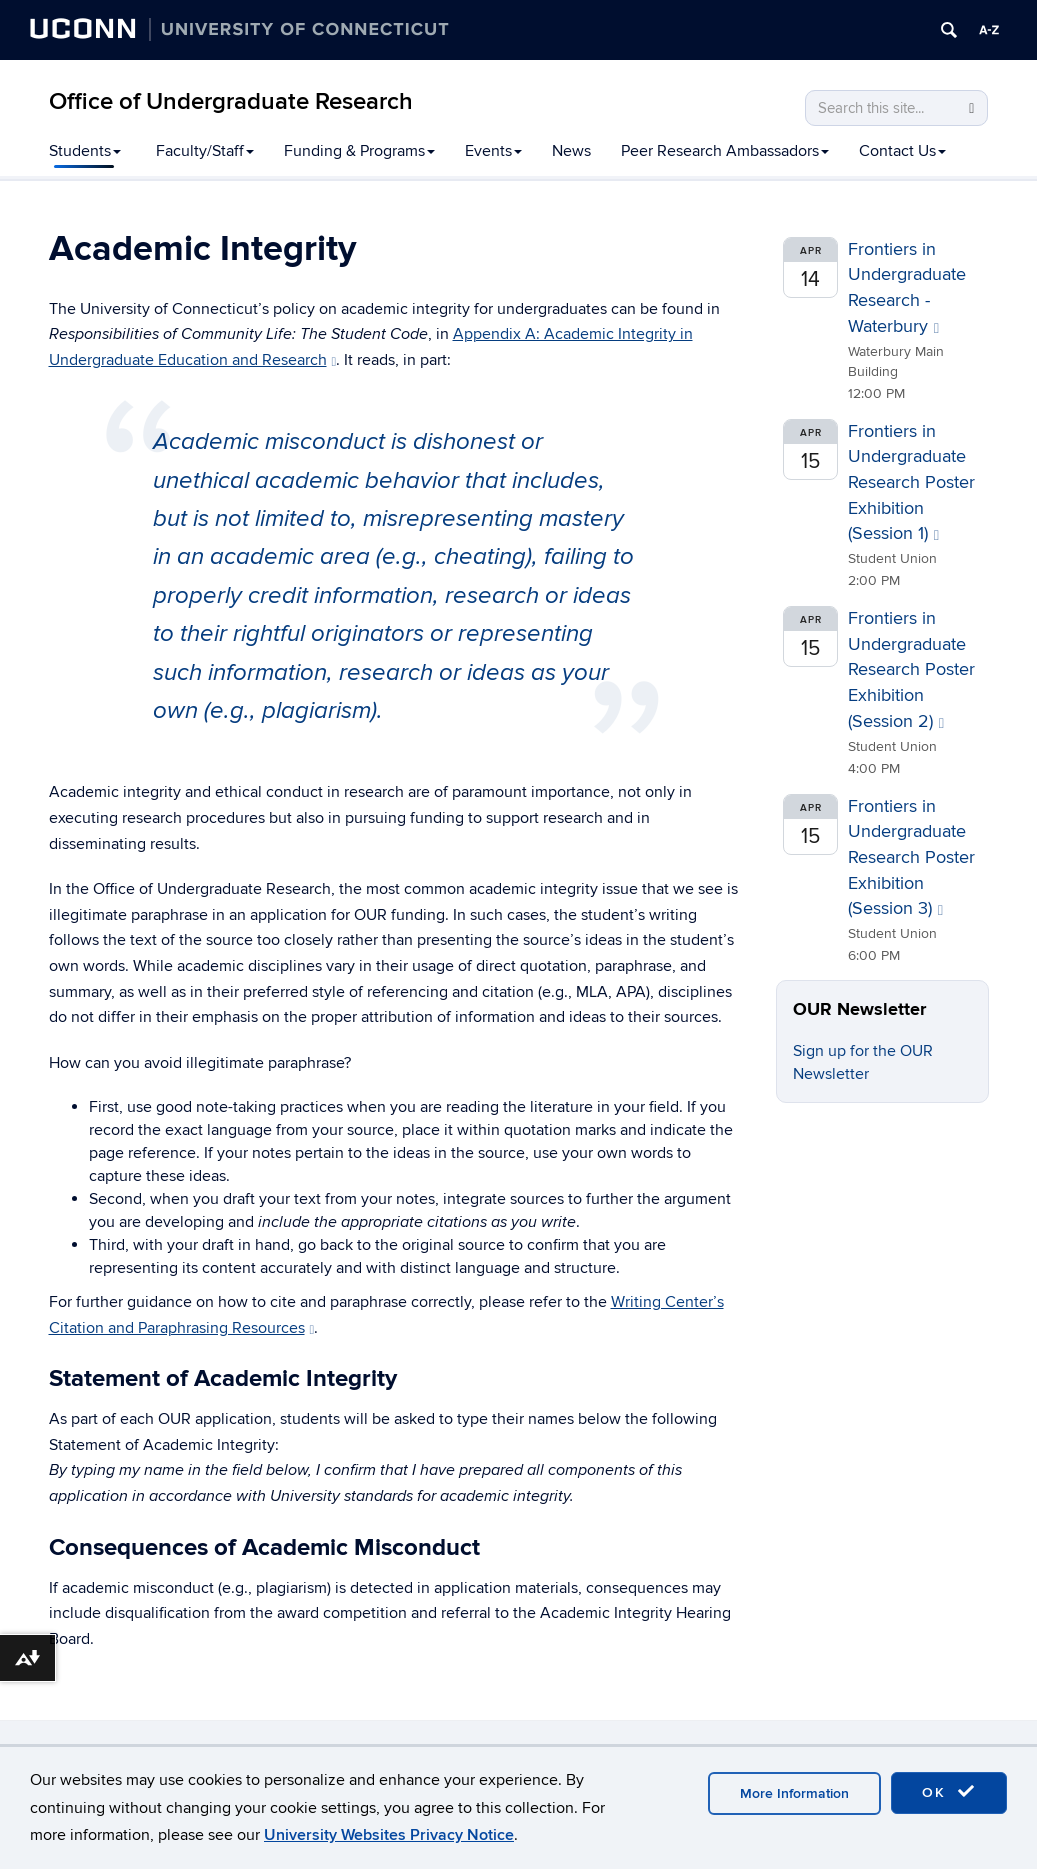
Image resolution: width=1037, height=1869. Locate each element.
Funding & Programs (359, 151)
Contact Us (902, 151)
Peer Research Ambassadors (725, 151)
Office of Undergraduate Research (231, 101)
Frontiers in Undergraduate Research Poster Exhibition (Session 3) (911, 858)
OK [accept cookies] (949, 1792)
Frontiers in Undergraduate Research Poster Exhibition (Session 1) (911, 483)
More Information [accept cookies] (794, 1793)
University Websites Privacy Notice (389, 1835)
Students (85, 151)
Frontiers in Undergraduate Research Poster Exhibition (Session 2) (911, 670)
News (571, 151)
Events (493, 151)
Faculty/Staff (205, 151)
